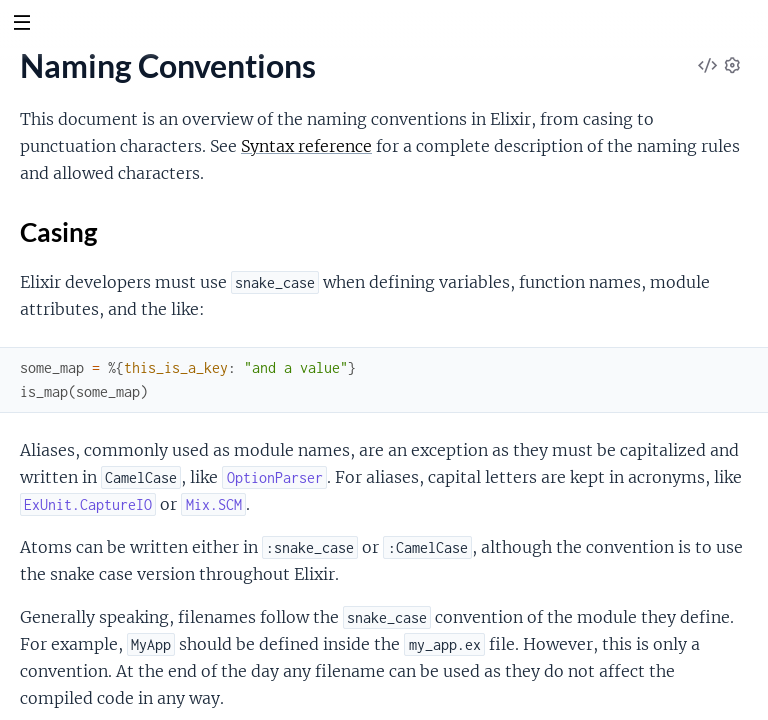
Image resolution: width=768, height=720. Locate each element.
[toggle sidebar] (21, 25)
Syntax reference (306, 146)
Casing (58, 232)
